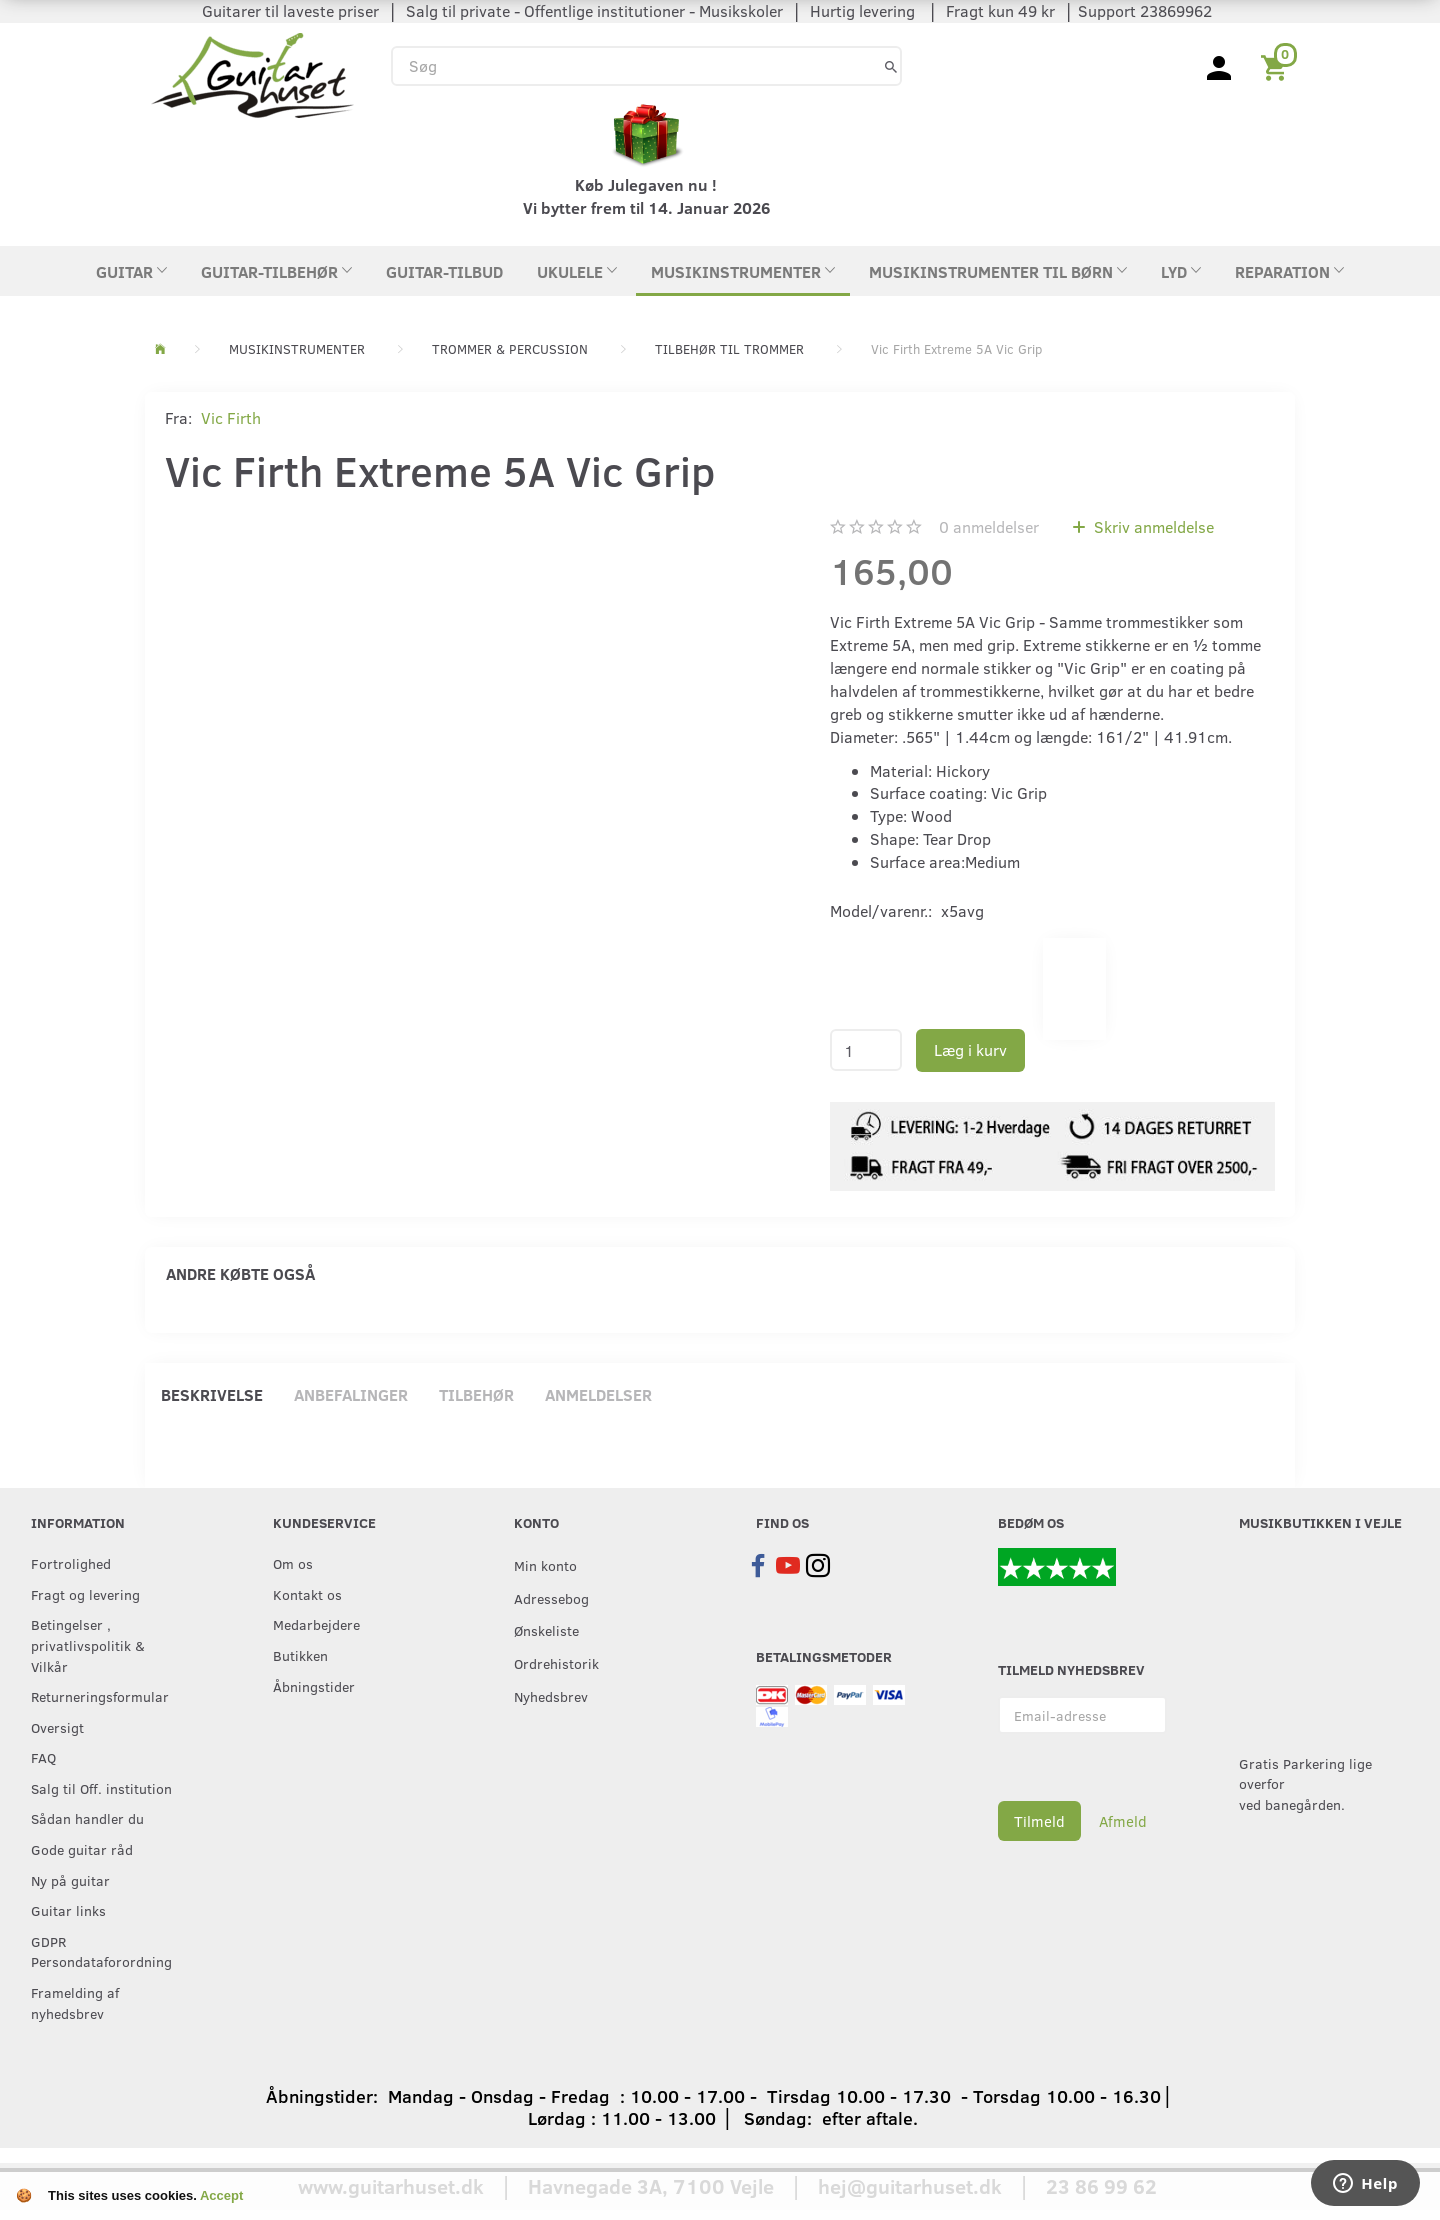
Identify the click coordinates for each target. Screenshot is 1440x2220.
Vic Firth (231, 417)
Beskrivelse (212, 1394)
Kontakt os (307, 1594)
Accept (221, 2195)
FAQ (43, 1757)
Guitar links (68, 1910)
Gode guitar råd (82, 1849)
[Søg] (891, 65)
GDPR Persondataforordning (101, 1951)
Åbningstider (314, 1686)
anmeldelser (989, 526)
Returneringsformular (100, 1696)
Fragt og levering (85, 1594)
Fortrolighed (71, 1563)
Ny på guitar (70, 1880)
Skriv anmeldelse (1152, 526)
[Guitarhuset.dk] (252, 73)
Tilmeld (1039, 1821)
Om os (293, 1563)
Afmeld (1123, 1821)
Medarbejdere (316, 1624)
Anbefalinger (351, 1394)
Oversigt (57, 1727)
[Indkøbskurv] (1277, 66)
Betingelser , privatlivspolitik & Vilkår (88, 1644)
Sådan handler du (87, 1818)
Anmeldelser (598, 1394)
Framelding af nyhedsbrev (75, 2002)
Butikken (300, 1655)
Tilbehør (476, 1394)
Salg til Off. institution (101, 1788)
